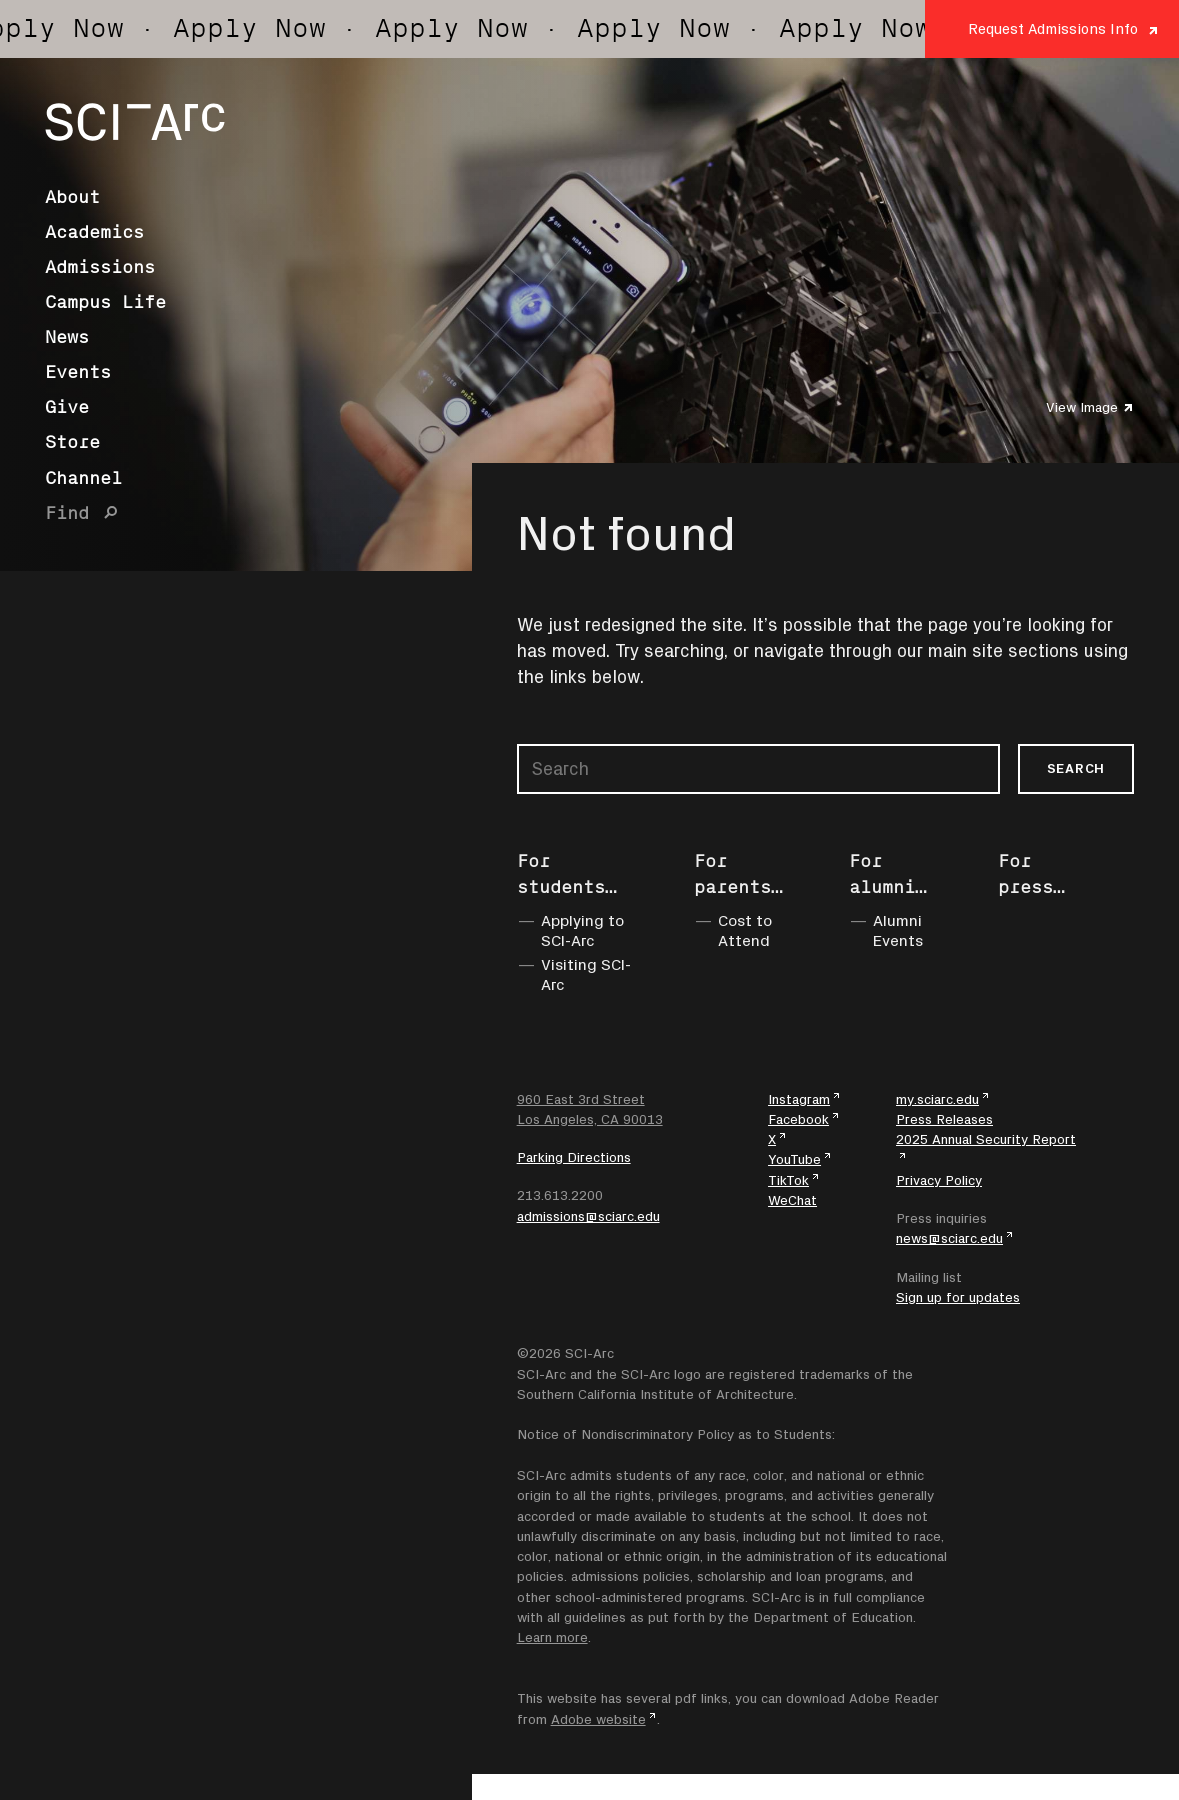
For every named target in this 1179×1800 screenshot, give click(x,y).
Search (1076, 768)
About (72, 197)
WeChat (792, 1200)
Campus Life (105, 302)
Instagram (799, 1099)
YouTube (794, 1159)
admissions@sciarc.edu (588, 1216)
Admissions (100, 267)
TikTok (788, 1180)
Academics (94, 232)
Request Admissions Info (1053, 28)
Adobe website (598, 1719)
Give (67, 407)
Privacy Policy (939, 1180)
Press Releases (944, 1119)
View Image (1082, 407)
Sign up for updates (958, 1297)
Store (72, 442)
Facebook (798, 1119)
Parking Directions (574, 1157)
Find (67, 513)
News (67, 337)
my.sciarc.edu (937, 1099)
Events (78, 372)
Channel (83, 478)
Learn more (552, 1637)
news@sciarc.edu (949, 1238)
